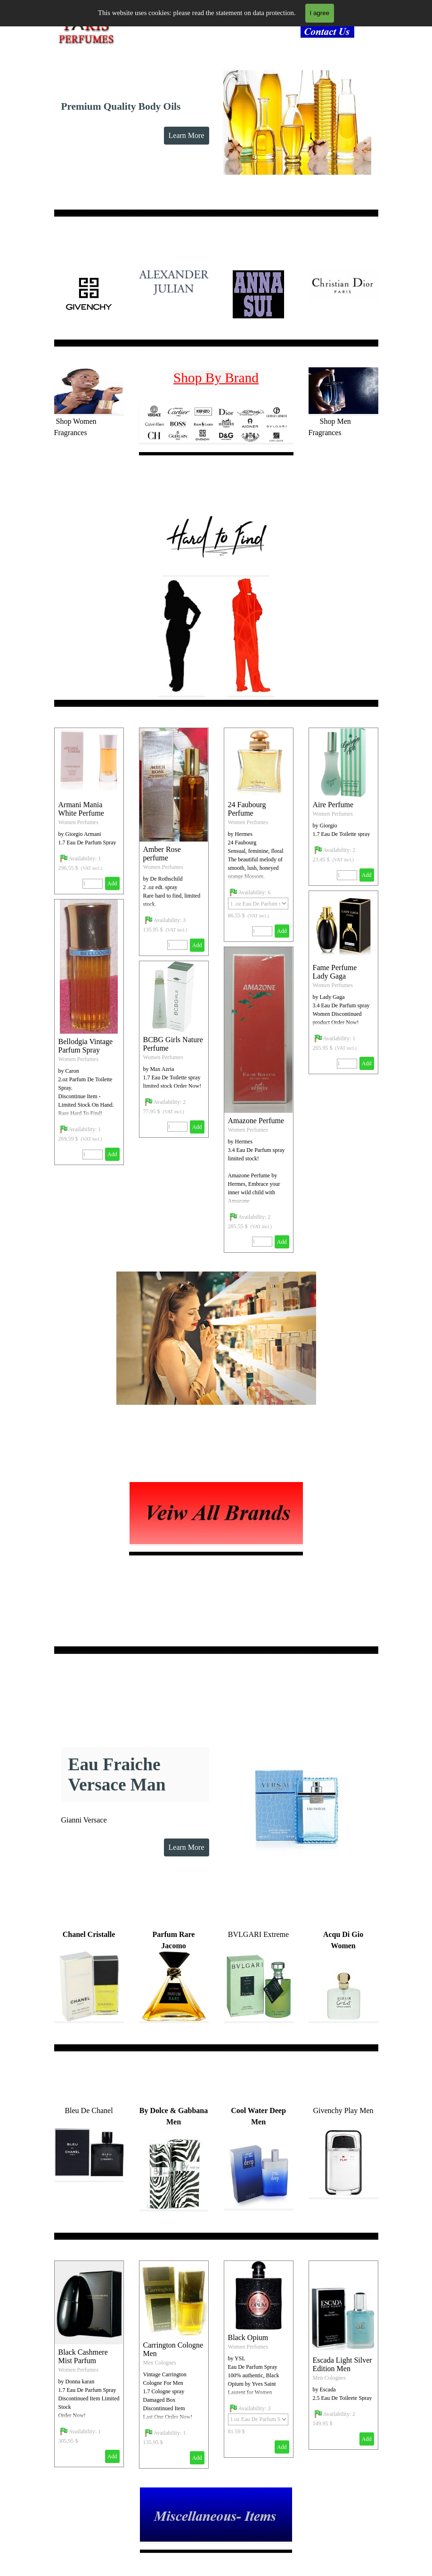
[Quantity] (177, 945)
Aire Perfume (333, 805)
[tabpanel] (330, 33)
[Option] (258, 903)
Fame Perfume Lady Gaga (335, 972)
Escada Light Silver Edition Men (342, 2364)
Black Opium (248, 2337)
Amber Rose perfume (162, 853)
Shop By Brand (216, 377)
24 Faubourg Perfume (247, 809)
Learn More (186, 135)
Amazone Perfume (256, 1121)
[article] (174, 842)
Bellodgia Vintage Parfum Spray (85, 1045)
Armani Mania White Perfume (81, 809)
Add (197, 945)
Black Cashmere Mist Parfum (83, 2356)
